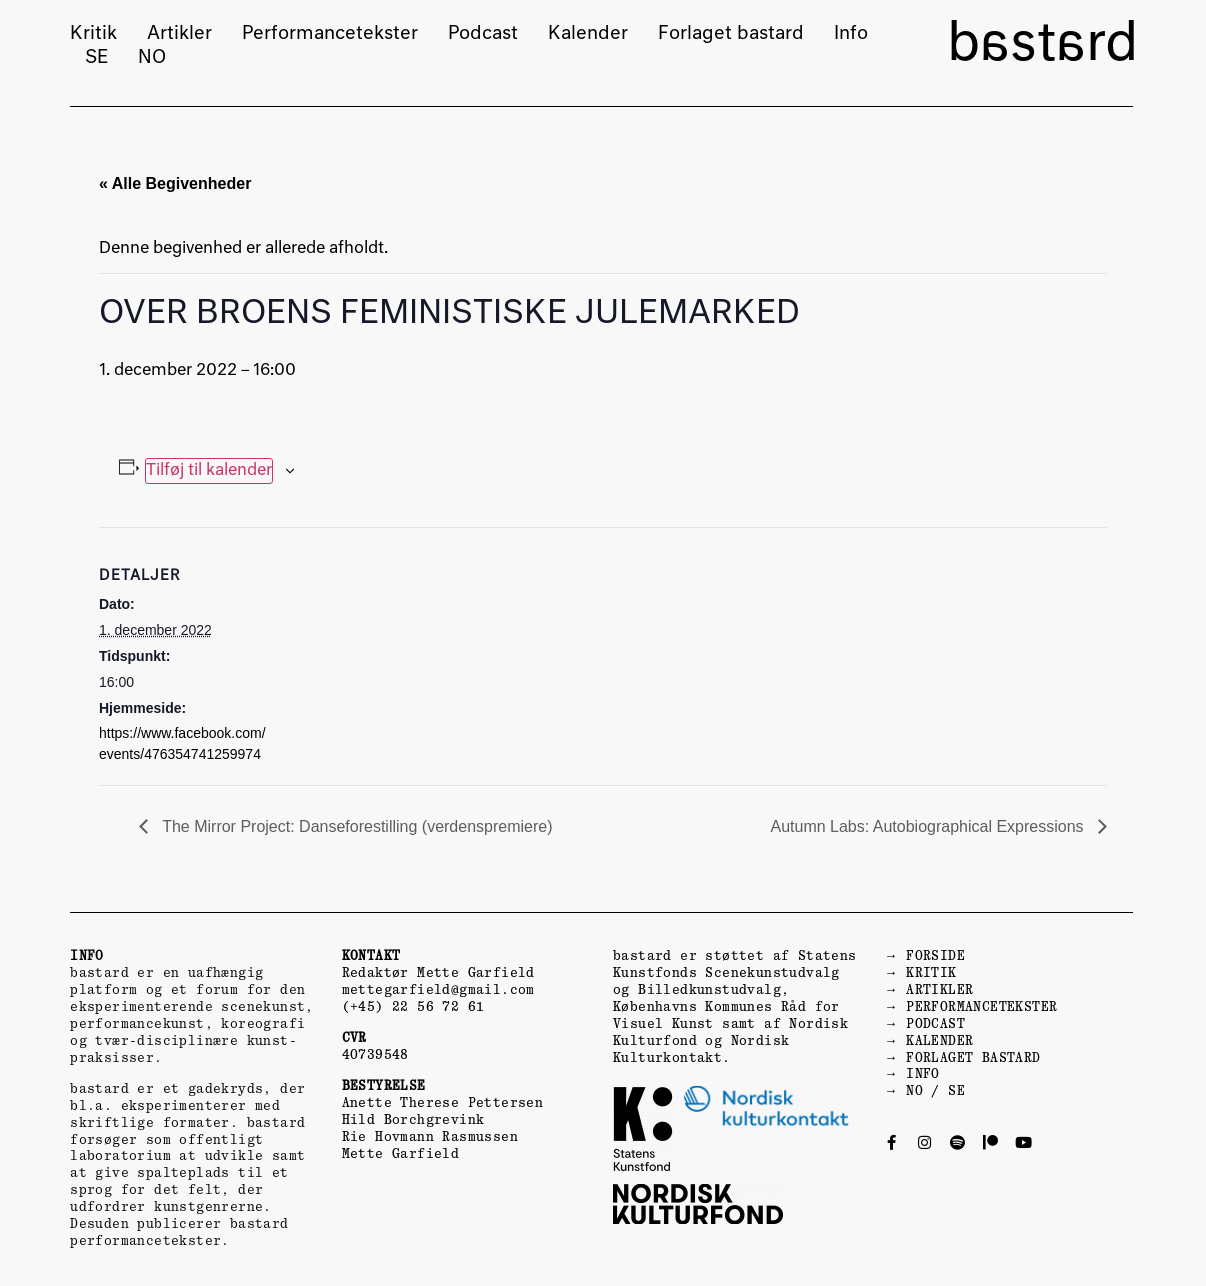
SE (96, 58)
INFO (923, 1073)
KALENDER (939, 1040)
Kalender (588, 34)
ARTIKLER (939, 989)
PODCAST (935, 1023)
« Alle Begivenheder (175, 183)
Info (851, 34)
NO (152, 58)
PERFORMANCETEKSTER (981, 1006)
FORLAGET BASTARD (973, 1057)
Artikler (179, 34)
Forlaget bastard (731, 34)
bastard (1042, 46)
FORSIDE (935, 955)
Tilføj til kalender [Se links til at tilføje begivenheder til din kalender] (209, 471)
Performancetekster (330, 34)
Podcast (483, 34)
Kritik (93, 34)
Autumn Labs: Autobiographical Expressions (929, 826)
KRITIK (931, 972)
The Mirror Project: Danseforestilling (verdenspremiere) (355, 826)
